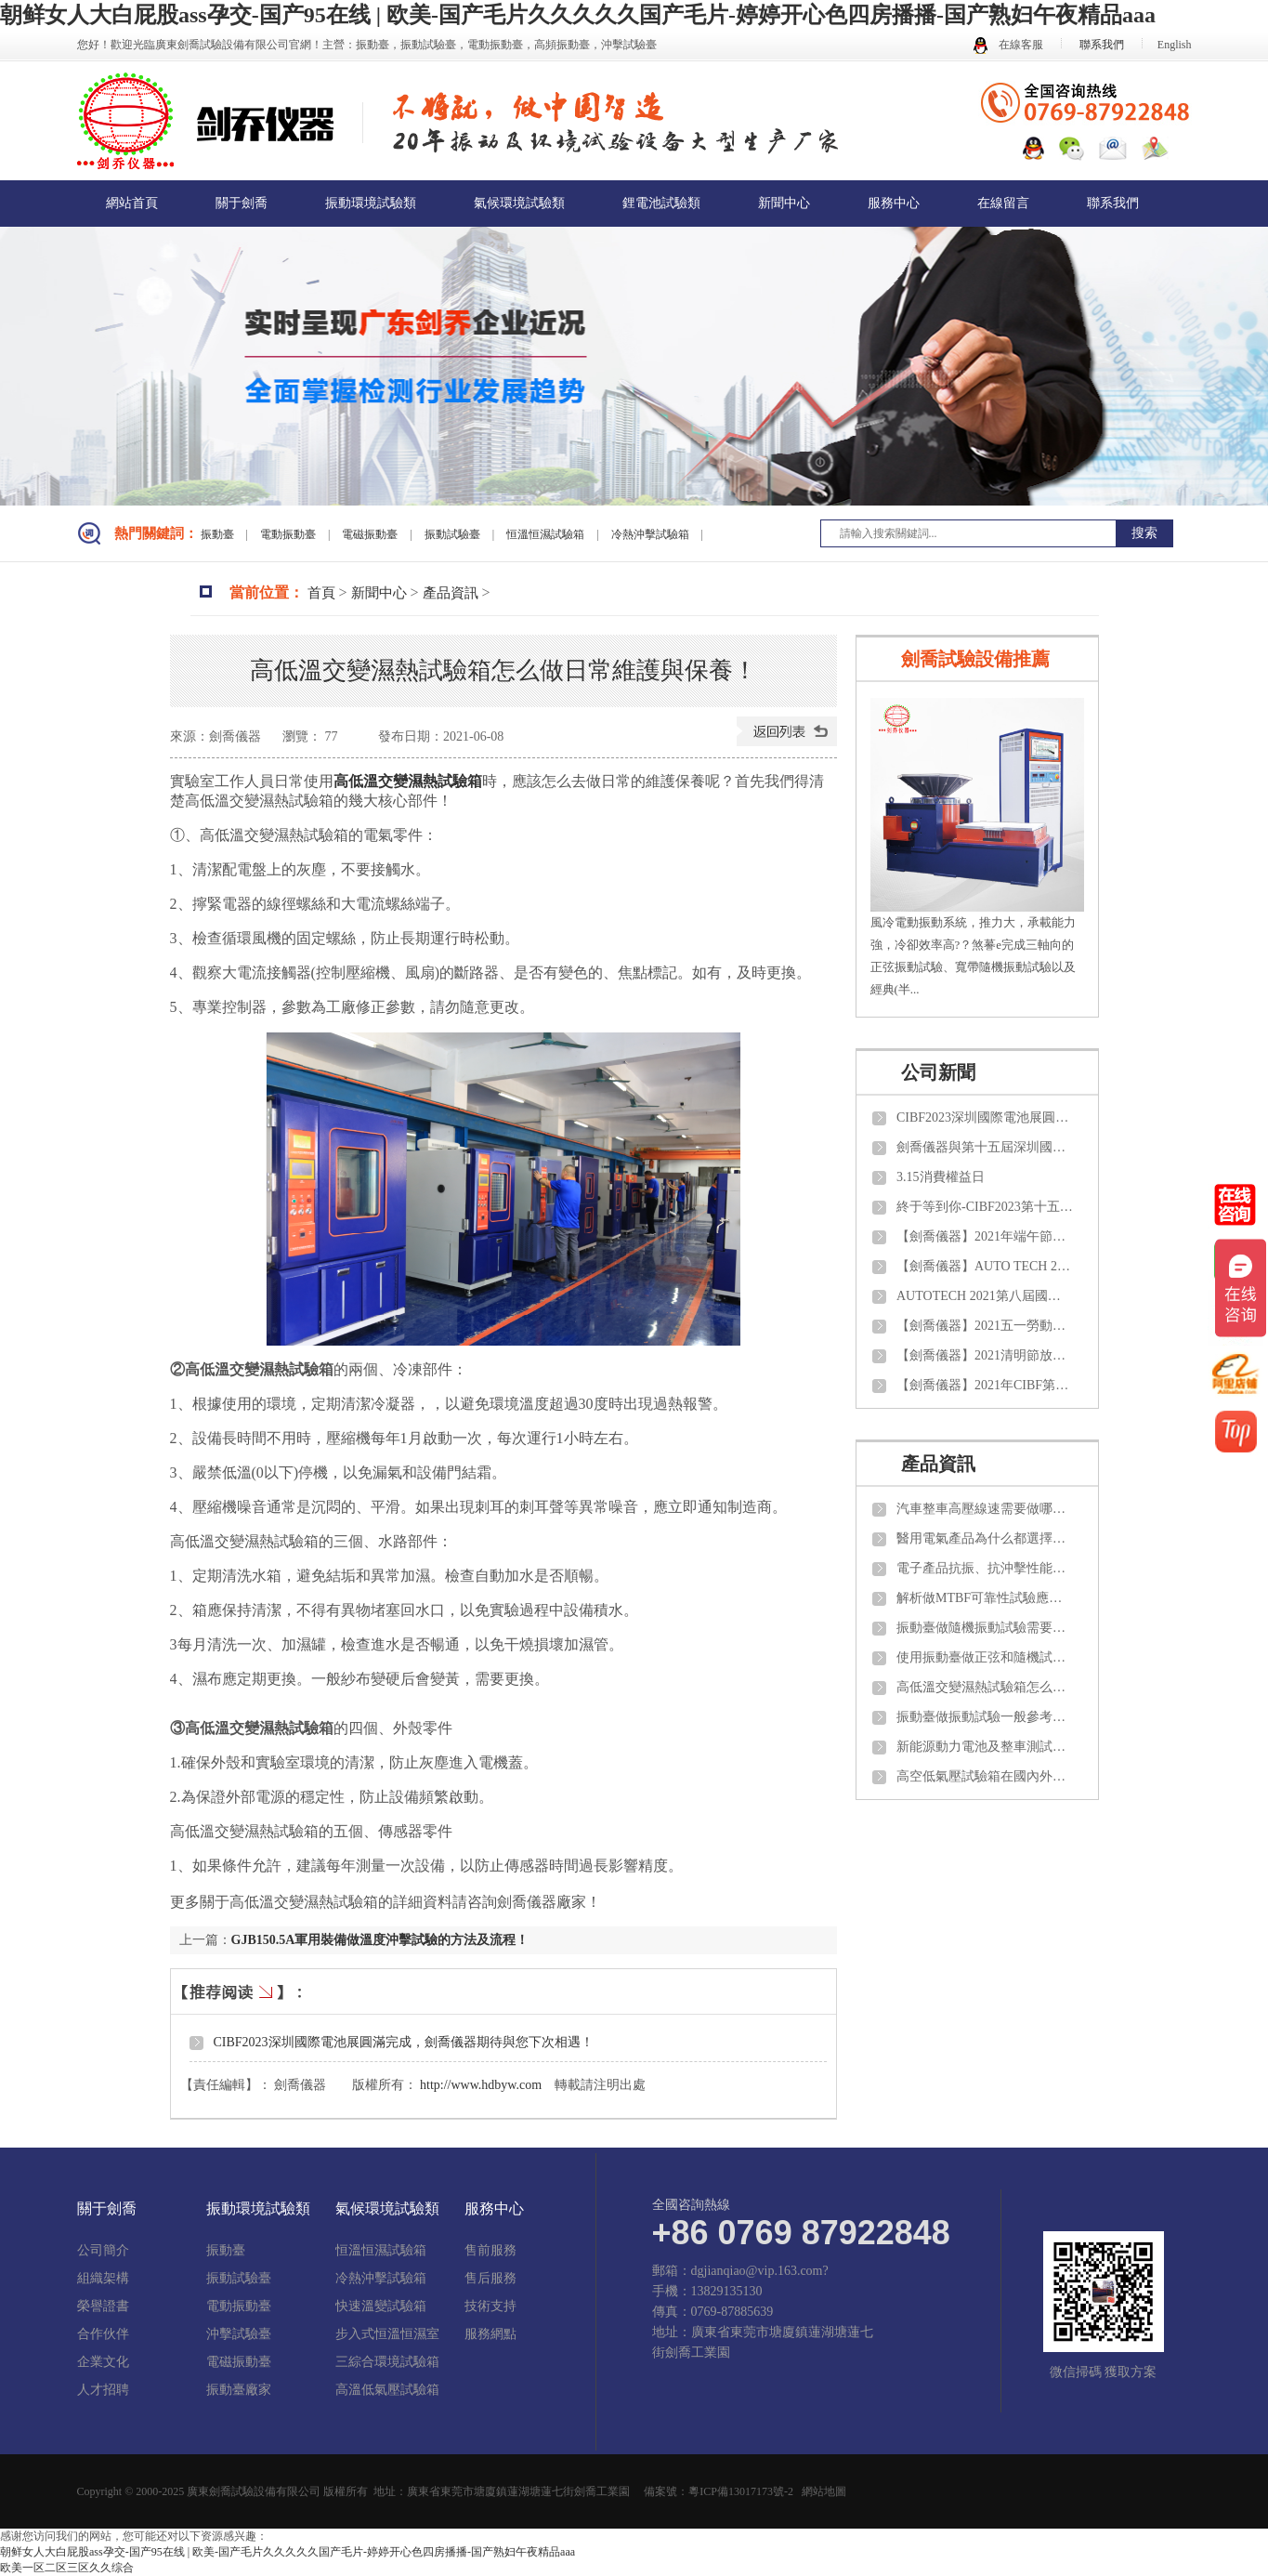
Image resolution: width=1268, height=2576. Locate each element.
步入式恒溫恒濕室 (387, 2334)
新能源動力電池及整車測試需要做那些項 (984, 1747)
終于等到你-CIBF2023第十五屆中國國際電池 (984, 1207)
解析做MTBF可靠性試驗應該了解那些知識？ (984, 1598)
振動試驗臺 (454, 534)
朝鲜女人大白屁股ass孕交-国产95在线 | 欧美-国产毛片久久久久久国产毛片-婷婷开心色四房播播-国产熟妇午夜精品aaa (578, 15)
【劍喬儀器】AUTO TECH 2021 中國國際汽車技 (984, 1266)
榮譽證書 (103, 2306)
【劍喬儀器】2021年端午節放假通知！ (984, 1236)
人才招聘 (103, 2390)
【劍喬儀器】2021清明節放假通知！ (984, 1355)
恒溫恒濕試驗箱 (546, 534)
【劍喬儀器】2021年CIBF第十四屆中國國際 (984, 1385)
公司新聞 (938, 1072)
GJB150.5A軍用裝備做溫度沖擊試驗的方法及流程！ (380, 1940)
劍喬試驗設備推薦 (975, 659)
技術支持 (490, 2306)
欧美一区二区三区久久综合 (67, 2567)
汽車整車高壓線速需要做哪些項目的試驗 (984, 1509)
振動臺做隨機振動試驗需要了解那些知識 (984, 1628)
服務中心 (894, 203)
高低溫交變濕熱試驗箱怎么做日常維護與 (984, 1687)
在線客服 (1008, 44)
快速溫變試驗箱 (380, 2306)
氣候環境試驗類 (519, 203)
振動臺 (219, 534)
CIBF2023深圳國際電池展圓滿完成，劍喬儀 (984, 1117)
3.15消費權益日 (940, 1177)
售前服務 (490, 2250)
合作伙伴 (103, 2334)
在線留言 (1003, 203)
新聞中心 (784, 203)
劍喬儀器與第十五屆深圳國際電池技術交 (984, 1147)
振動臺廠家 (238, 2390)
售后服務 (490, 2278)
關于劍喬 (242, 203)
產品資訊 (450, 592)
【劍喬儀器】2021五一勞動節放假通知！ (984, 1326)
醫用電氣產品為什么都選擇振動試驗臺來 (984, 1538)
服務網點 (490, 2334)
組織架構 (103, 2278)
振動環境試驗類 (370, 203)
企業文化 (103, 2362)
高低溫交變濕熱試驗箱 (407, 781)
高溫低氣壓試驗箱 (387, 2390)
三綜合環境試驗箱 (387, 2362)
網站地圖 (824, 2491)
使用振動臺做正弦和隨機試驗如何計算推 (984, 1657)
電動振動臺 (289, 534)
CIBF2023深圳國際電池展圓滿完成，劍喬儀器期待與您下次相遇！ (404, 2042)
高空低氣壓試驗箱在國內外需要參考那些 (984, 1776)
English (1174, 44)
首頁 (321, 592)
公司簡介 (103, 2250)
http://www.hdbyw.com (481, 2085)
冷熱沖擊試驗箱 (651, 534)
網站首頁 (132, 203)
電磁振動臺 (371, 534)
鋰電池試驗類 (661, 203)
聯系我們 (1101, 44)
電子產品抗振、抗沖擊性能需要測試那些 (984, 1568)
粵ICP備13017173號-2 (740, 2491)
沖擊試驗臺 (238, 2334)
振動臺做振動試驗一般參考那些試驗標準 (984, 1717)
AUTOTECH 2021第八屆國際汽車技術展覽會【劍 (984, 1296)
